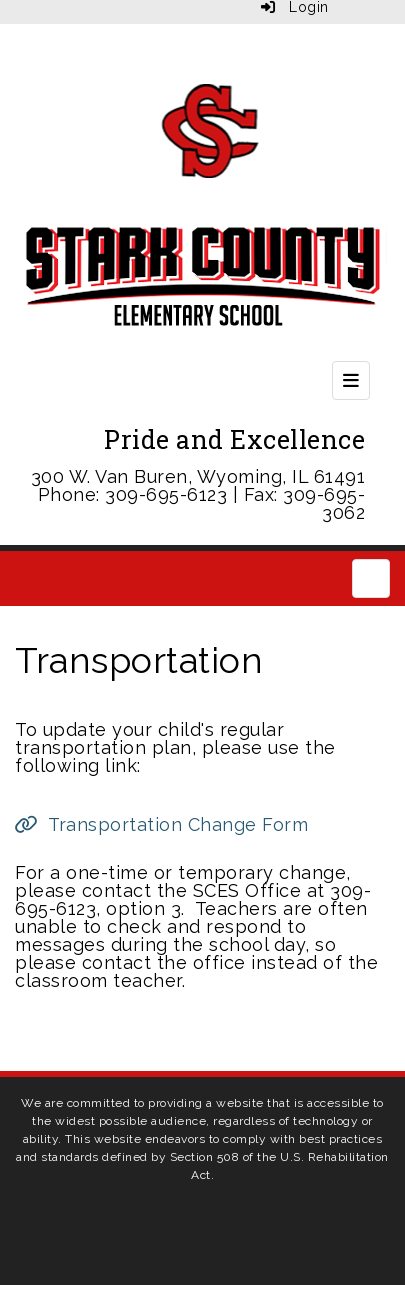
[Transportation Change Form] (161, 824)
